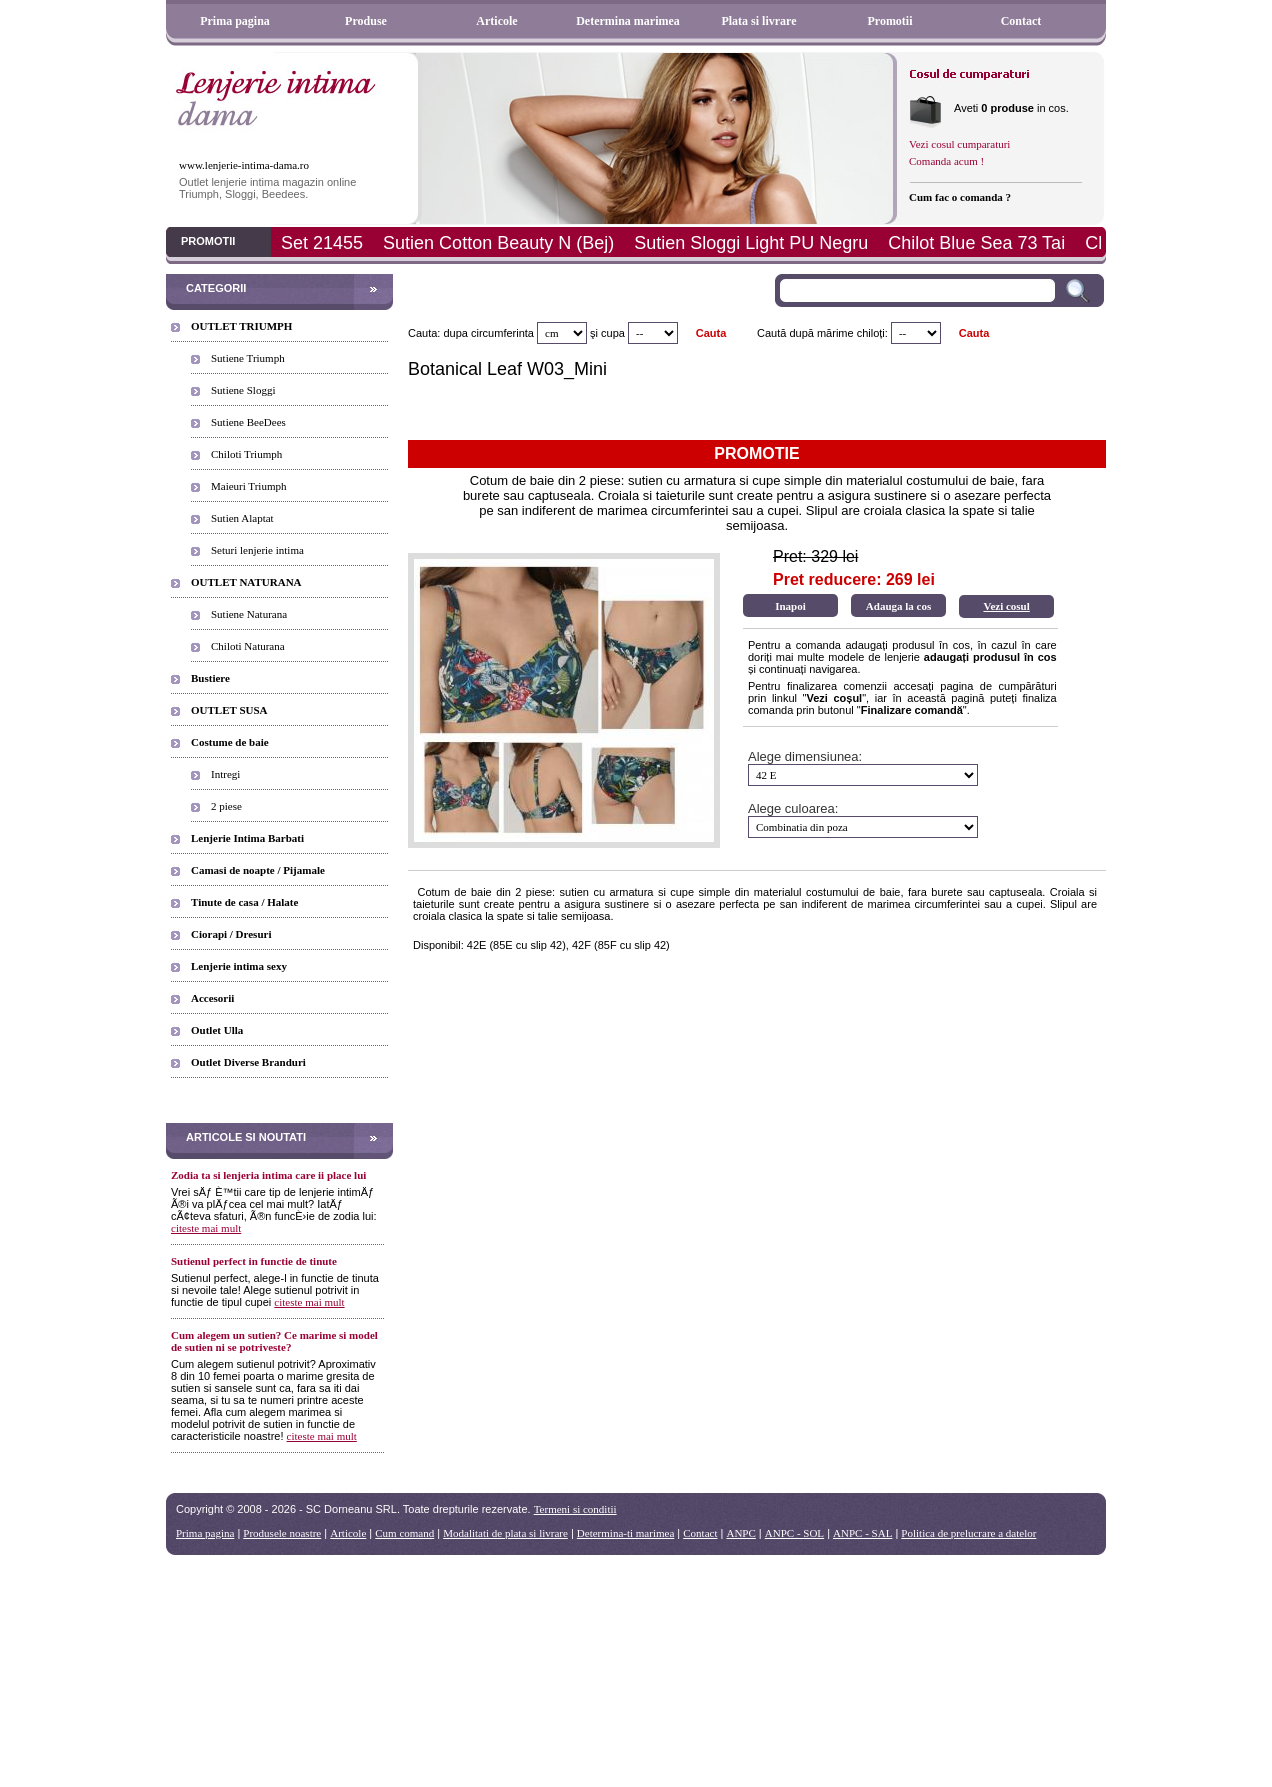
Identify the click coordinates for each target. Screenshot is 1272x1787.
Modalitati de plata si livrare (505, 1533)
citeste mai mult (206, 1228)
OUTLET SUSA (229, 710)
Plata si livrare (758, 21)
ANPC (740, 1533)
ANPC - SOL (794, 1533)
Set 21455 (322, 243)
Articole (496, 21)
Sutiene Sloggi (243, 390)
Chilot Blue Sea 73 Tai (976, 243)
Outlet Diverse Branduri (248, 1062)
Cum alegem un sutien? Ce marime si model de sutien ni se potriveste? (274, 1341)
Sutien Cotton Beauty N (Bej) (498, 243)
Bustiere (210, 678)
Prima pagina (235, 21)
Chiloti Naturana (248, 646)
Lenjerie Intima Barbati (247, 838)
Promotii (889, 21)
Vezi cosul (1006, 606)
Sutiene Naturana (249, 614)
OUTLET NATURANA (246, 582)
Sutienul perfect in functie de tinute (254, 1261)
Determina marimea (628, 21)
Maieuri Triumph (248, 486)
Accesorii (212, 998)
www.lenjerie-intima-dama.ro (244, 165)
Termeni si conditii (575, 1509)
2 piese (226, 806)
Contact (1021, 21)
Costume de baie (230, 742)
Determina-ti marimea (625, 1533)
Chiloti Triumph (246, 454)
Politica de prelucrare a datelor (968, 1533)
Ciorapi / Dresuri (231, 934)
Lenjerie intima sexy (239, 966)
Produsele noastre (282, 1533)
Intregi (225, 774)
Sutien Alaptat (242, 518)
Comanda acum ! (946, 161)
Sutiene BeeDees (248, 422)
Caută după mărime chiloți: (822, 333)
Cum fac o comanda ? (960, 197)
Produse (366, 21)
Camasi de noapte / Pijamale (258, 870)
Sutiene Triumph (248, 358)
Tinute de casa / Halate (244, 902)
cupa (613, 333)
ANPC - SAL (862, 1533)
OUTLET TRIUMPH (241, 326)
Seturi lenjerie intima (257, 550)
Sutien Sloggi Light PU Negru (751, 243)
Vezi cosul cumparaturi (959, 144)
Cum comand (404, 1533)
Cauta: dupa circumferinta (471, 333)
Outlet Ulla (217, 1030)
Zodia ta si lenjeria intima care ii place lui (268, 1175)
